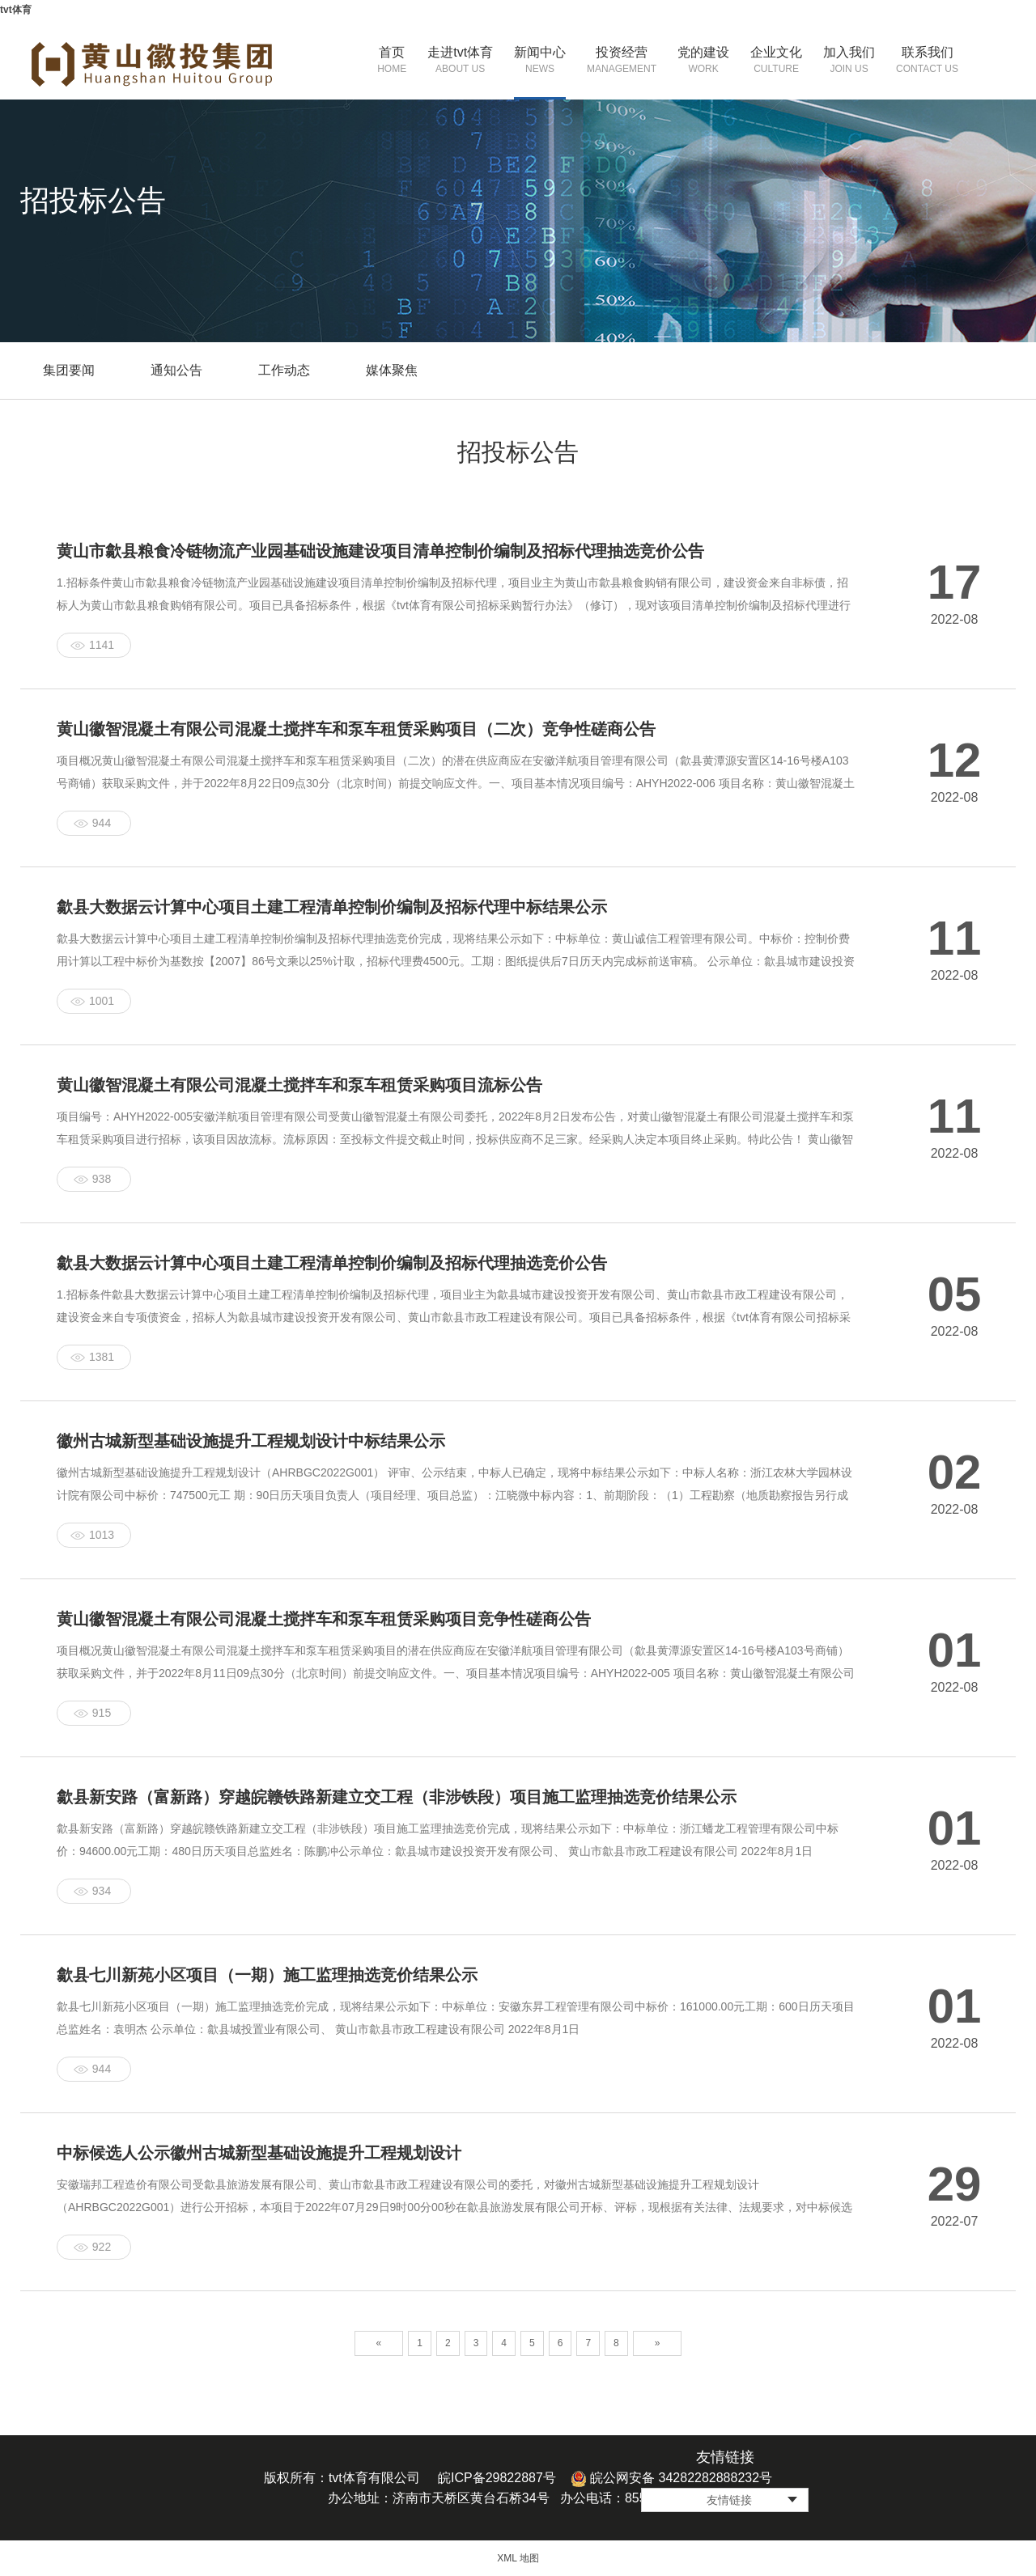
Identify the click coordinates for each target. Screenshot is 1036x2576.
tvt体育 (16, 9)
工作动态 (284, 370)
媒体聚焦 (392, 370)
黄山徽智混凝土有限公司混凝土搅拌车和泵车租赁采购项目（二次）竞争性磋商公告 (356, 729)
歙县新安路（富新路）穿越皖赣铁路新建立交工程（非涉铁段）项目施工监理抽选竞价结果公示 (397, 1797)
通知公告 (176, 370)
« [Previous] (379, 2343)
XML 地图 (518, 2558)
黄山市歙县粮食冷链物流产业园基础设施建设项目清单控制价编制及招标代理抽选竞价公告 (380, 551)
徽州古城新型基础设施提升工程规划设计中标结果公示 (251, 1441)
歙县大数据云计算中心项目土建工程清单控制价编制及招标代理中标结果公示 (332, 907)
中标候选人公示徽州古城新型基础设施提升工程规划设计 (259, 2153)
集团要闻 (69, 370)
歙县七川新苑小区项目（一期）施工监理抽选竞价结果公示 (267, 1975)
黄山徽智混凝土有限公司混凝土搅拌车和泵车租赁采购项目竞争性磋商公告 (324, 1619)
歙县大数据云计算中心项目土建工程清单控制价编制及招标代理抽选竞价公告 (332, 1263)
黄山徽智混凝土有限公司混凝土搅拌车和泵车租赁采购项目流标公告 (299, 1085)
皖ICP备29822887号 (497, 2478)
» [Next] (657, 2343)
